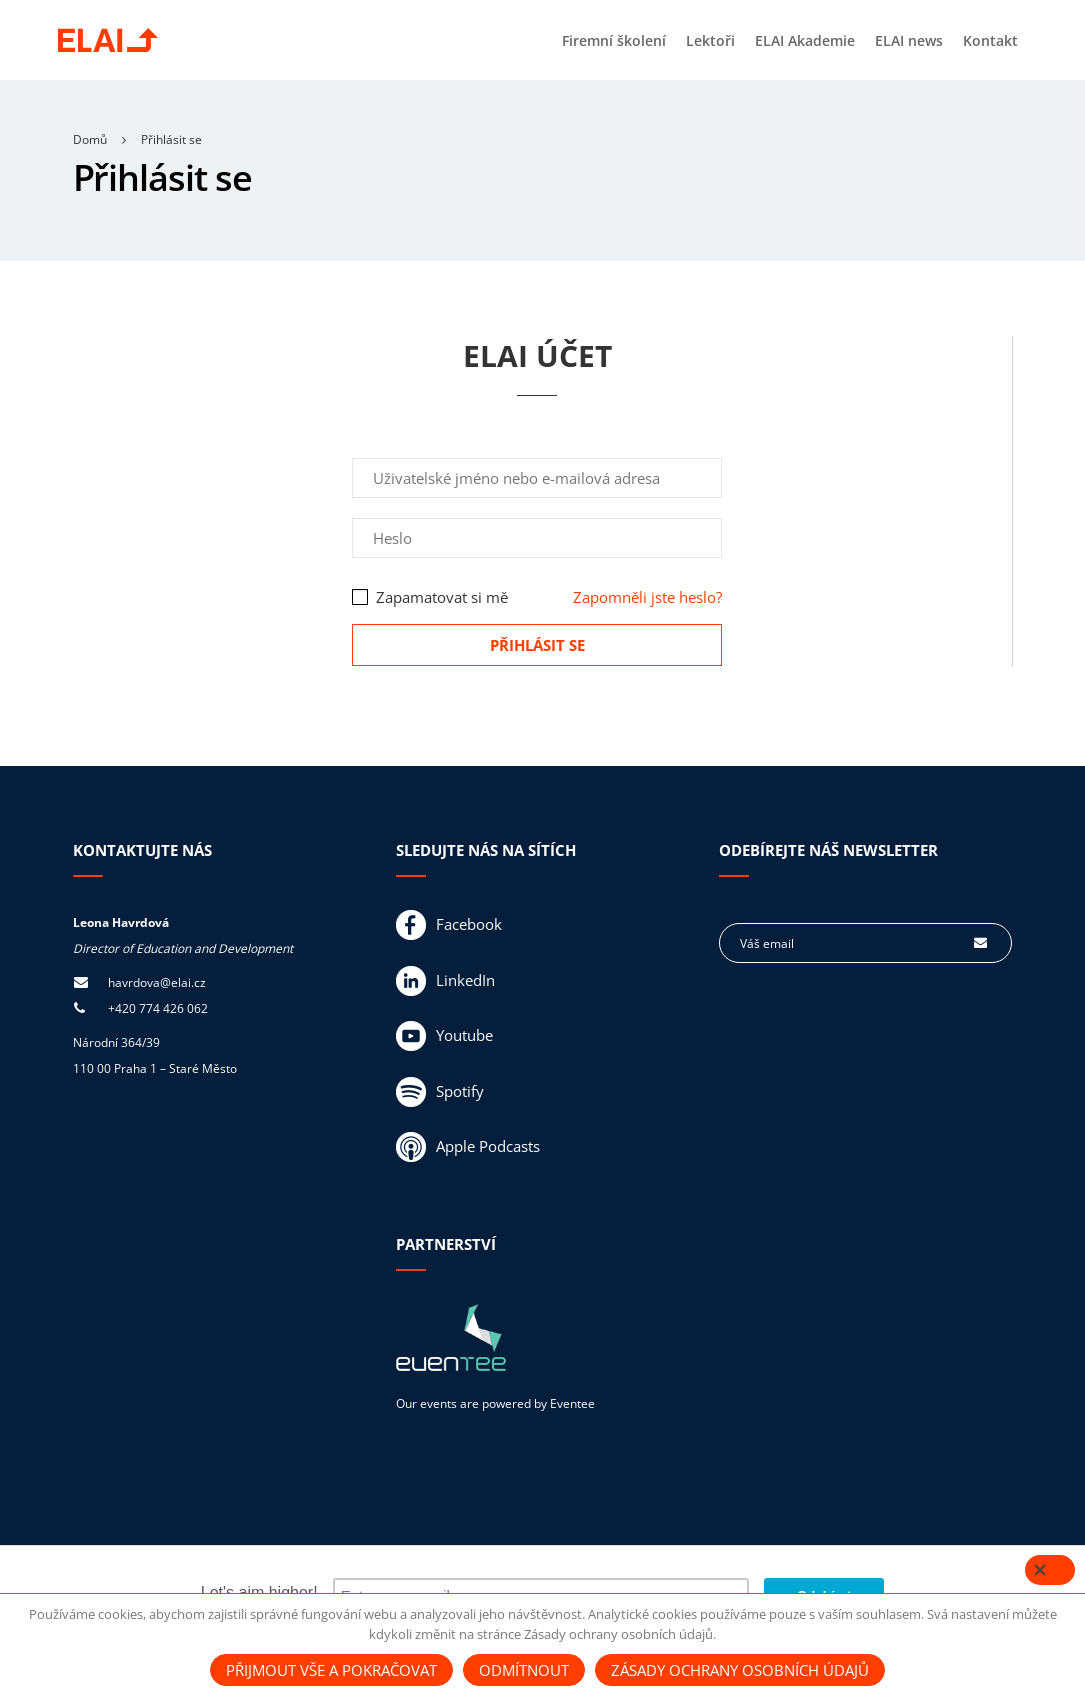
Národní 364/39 (116, 1042)
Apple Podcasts (468, 1147)
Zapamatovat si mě (430, 597)
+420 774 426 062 (158, 1008)
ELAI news (909, 40)
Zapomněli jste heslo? (647, 597)
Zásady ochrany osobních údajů (740, 1670)
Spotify (440, 1092)
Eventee (572, 1403)
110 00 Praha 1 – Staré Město (155, 1068)
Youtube (444, 1036)
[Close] (1050, 1573)
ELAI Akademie (805, 40)
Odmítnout (524, 1670)
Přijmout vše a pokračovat (331, 1670)
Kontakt (990, 40)
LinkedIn (445, 981)
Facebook (449, 925)
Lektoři (710, 40)
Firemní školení (614, 40)
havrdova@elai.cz (157, 982)
